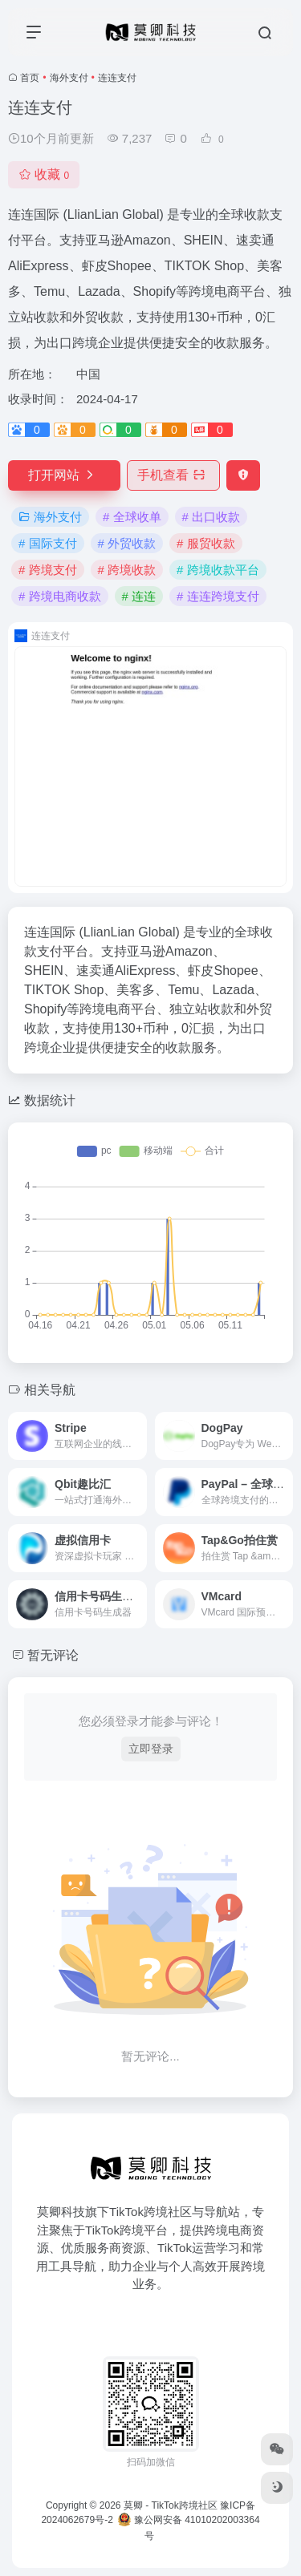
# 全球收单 (132, 517)
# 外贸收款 (127, 543)
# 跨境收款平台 (218, 569)
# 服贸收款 (206, 543)
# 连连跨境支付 (218, 596)
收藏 (43, 174)
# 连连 (139, 596)
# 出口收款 (211, 517)
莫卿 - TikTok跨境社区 (171, 2505)
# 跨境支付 (47, 569)
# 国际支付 (47, 543)
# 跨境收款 (127, 569)
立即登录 (150, 1748)
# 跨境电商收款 (59, 596)
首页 (29, 77)
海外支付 (69, 77)
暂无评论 (53, 1655)
